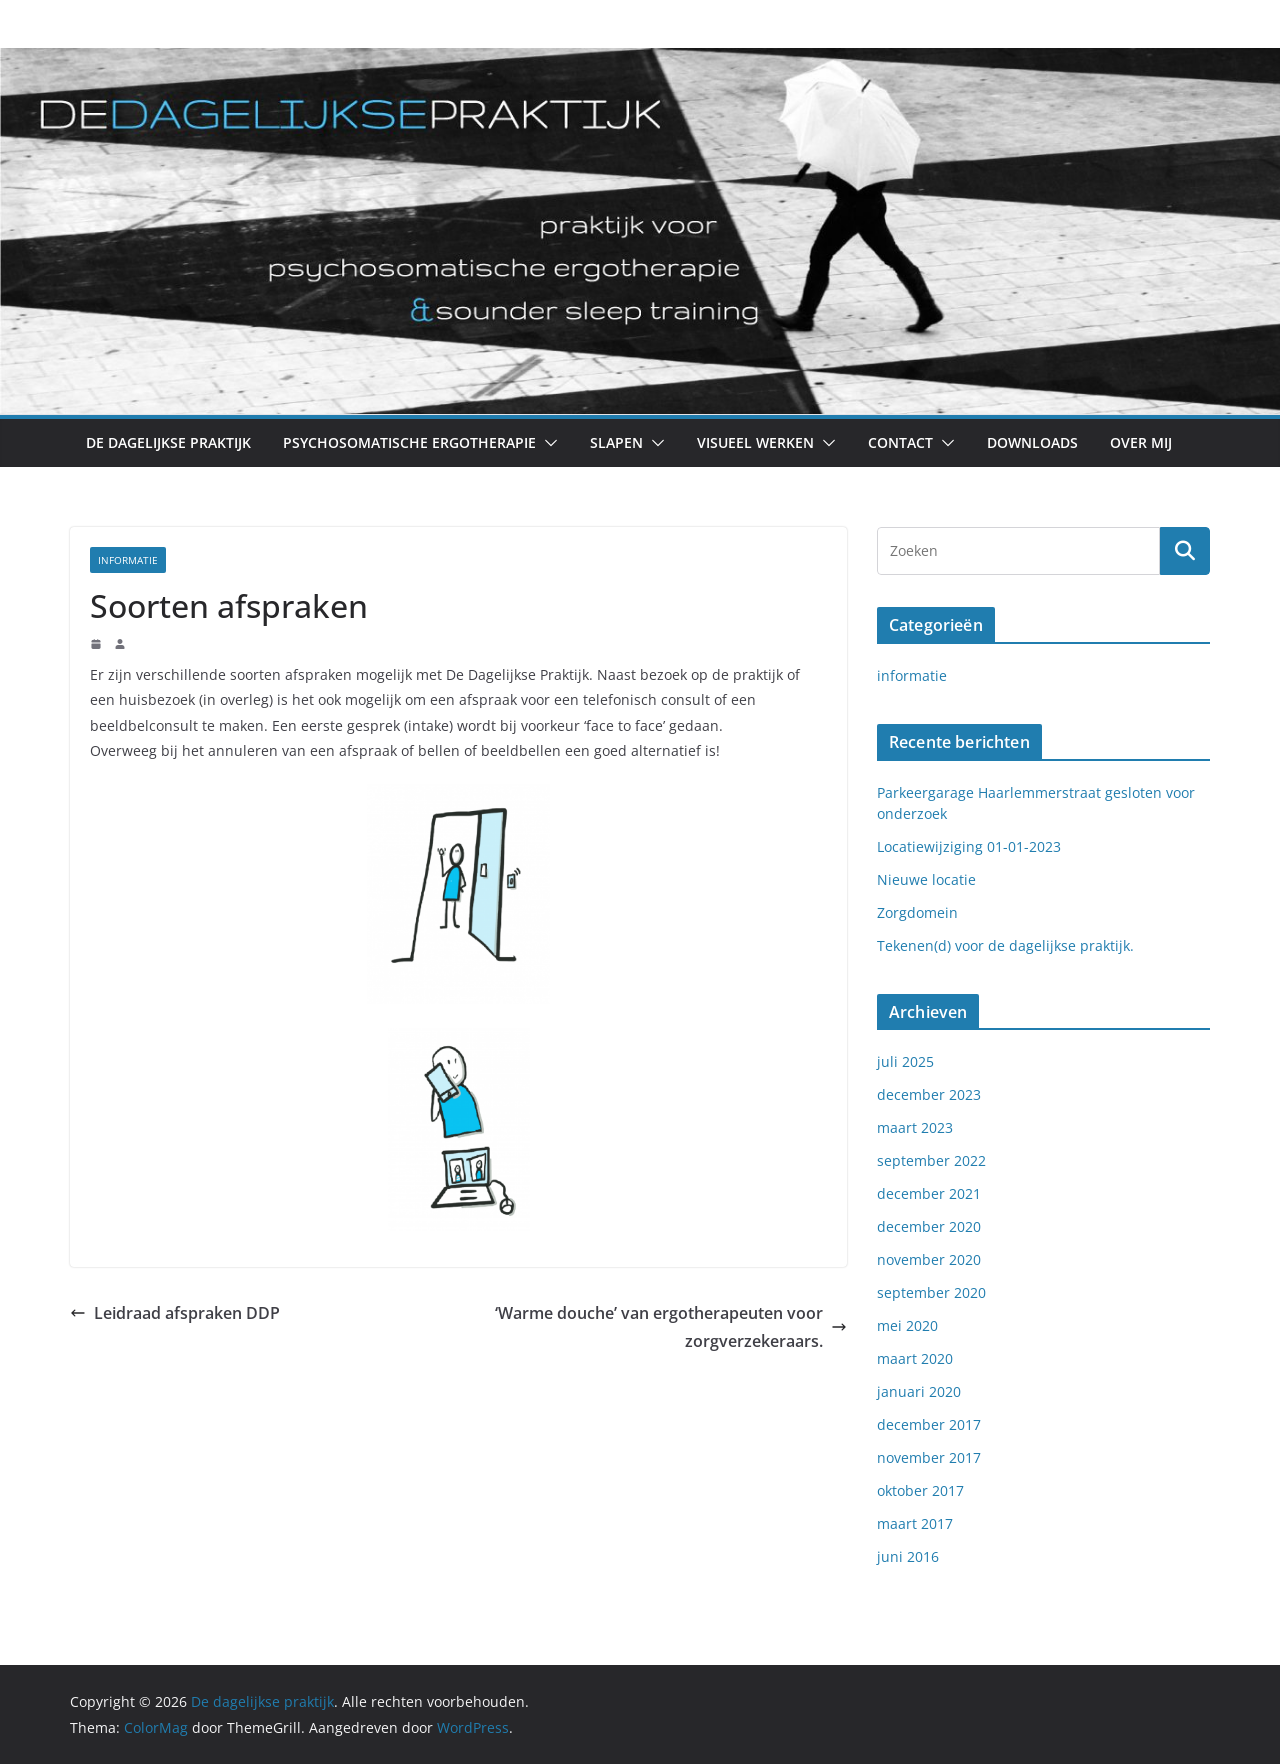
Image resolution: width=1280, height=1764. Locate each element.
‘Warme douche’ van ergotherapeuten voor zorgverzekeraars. (671, 1327)
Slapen (616, 442)
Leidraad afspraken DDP (175, 1313)
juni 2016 (908, 1556)
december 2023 (929, 1094)
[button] (547, 443)
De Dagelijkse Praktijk (168, 442)
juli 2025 (905, 1061)
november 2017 (929, 1457)
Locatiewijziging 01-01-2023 (969, 846)
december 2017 (929, 1424)
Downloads (1032, 442)
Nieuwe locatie (926, 879)
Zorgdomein (917, 912)
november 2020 (929, 1259)
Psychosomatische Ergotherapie (409, 442)
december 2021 (929, 1193)
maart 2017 (915, 1523)
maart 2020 (915, 1358)
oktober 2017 (920, 1490)
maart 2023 (915, 1127)
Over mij (1141, 442)
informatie (128, 560)
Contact (900, 442)
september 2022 (931, 1160)
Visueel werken (755, 442)
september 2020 (931, 1292)
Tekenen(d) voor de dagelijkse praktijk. (1005, 945)
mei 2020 (907, 1325)
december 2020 (929, 1226)
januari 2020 (919, 1391)
